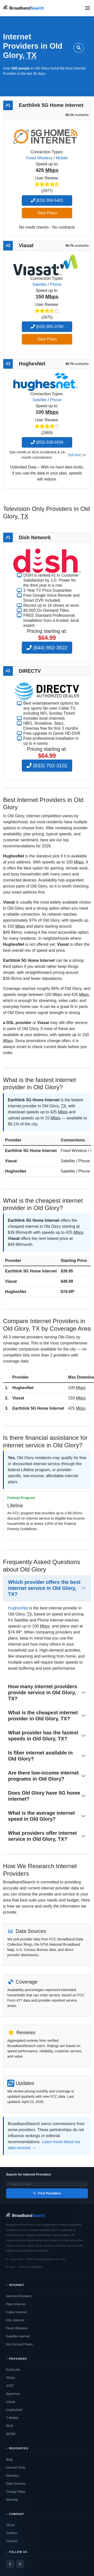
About (10, 2525)
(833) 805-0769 (47, 326)
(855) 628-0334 (47, 442)
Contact (11, 2541)
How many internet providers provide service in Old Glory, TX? (42, 1692)
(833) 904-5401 (47, 200)
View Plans (47, 213)
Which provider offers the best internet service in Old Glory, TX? (44, 1588)
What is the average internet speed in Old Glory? (41, 1816)
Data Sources (16, 2483)
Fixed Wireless (39, 158)
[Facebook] (10, 2564)
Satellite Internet (18, 2336)
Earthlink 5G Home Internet (31, 1150)
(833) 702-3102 (47, 765)
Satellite (39, 284)
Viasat (11, 1161)
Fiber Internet (15, 2304)
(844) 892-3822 (47, 647)
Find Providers (47, 2193)
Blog (9, 2459)
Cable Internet (16, 2312)
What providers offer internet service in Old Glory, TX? (42, 1836)
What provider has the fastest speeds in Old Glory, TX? (43, 1735)
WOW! (11, 2434)
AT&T (10, 2386)
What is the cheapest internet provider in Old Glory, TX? (43, 1715)
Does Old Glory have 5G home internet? (44, 1796)
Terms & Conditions (31, 2266)
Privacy (10, 2266)
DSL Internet (15, 2320)
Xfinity (10, 2378)
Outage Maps (16, 2491)
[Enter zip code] (47, 2184)
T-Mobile (12, 2418)
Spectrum (13, 2394)
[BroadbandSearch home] (23, 8)
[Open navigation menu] (87, 8)
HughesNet (15, 1171)
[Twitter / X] (20, 2564)
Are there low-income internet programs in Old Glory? (43, 1776)
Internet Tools (16, 2467)
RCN (9, 2426)
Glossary (12, 2475)
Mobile (62, 158)
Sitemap (12, 2499)
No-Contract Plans (19, 2344)
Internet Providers (19, 2296)
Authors (11, 2533)
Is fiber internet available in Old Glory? (40, 1755)
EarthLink (13, 2369)
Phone (56, 284)
